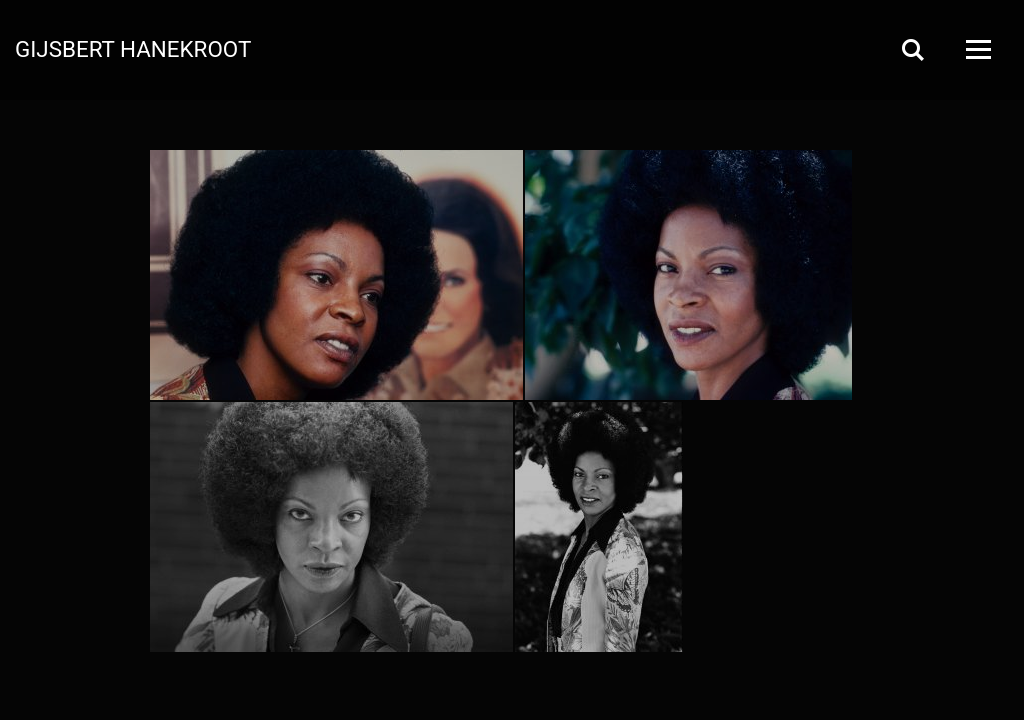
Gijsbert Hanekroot (133, 48)
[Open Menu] (977, 49)
